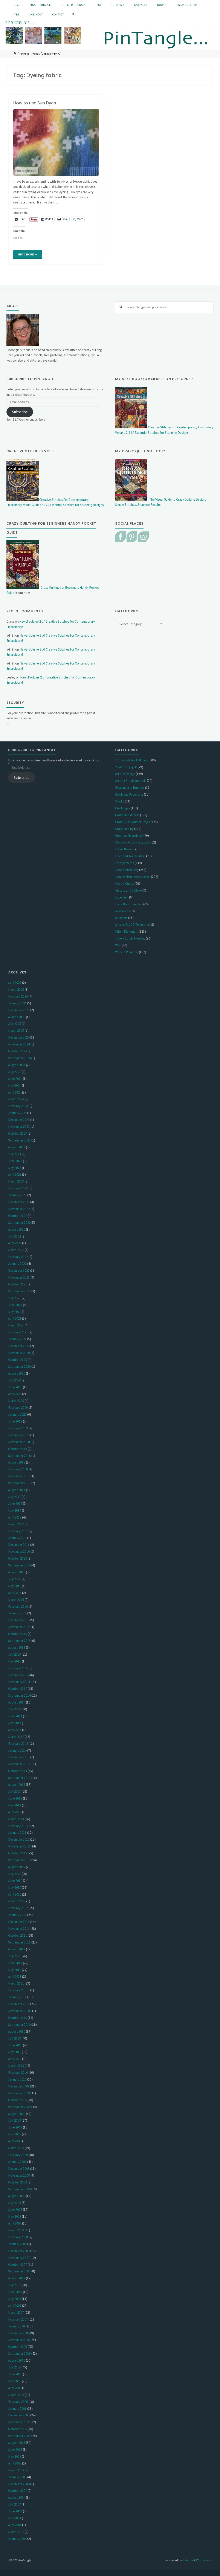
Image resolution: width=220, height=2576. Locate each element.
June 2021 (15, 1305)
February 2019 (18, 1428)
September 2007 (19, 2271)
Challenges (122, 808)
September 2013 (19, 1778)
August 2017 (16, 1490)
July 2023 (14, 1154)
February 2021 (18, 1332)
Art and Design (125, 774)
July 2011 (14, 1956)
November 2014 (19, 1682)
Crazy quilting (124, 829)
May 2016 (14, 1586)
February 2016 (18, 1606)
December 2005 (19, 2415)
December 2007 (19, 2251)
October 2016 (17, 1558)
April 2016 (14, 1593)
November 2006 (19, 2340)
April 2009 (14, 2141)
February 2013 (18, 1826)
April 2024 (14, 1092)
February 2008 (18, 2237)
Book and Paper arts (129, 794)
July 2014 (14, 1709)
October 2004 (17, 2491)
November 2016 (19, 1551)
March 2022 (16, 1250)
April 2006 (14, 2388)
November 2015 (19, 1627)
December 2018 (19, 1435)
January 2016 (17, 1613)
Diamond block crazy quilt (132, 842)
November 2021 (19, 1277)
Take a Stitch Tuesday (130, 938)
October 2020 (17, 1360)
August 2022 (16, 1229)
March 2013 (16, 1819)
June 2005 (15, 2450)
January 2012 (17, 1915)
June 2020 (15, 1387)
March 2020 (16, 1401)
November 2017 (19, 1476)
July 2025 (14, 1024)
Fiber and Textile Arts (129, 856)
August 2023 (16, 1147)
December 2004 (19, 2484)
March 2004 (16, 2532)
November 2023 (19, 1127)
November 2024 (19, 1044)
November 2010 (19, 2011)
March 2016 (16, 1600)
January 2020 (17, 1414)
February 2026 (18, 996)
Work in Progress (126, 952)
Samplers (121, 918)
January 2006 (17, 2408)
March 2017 (16, 1524)
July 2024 (14, 1072)
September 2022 (19, 1223)
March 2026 (16, 989)
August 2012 (16, 1867)
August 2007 (16, 2278)
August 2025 (16, 1017)
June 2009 (15, 2127)
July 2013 (14, 1791)
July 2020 (14, 1380)
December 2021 (19, 1270)
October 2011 (17, 1935)
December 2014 (19, 1675)
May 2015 (14, 1661)
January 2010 (17, 2079)
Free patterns (124, 863)
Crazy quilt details (127, 815)
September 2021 (19, 1291)
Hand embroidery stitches (132, 877)
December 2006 (19, 2333)
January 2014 (17, 1750)
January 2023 (17, 1195)
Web (118, 945)
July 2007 (14, 2285)
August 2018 (16, 1462)
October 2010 (17, 2018)
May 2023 (14, 1168)
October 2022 (17, 1216)
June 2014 (15, 1716)
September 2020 (19, 1366)
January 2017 (17, 1538)
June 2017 (15, 1504)
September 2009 (19, 2107)
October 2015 (17, 1634)
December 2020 (19, 1346)
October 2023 (17, 1133)
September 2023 (19, 1140)
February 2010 (18, 2072)
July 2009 (14, 2120)
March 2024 (16, 1099)
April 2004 (14, 2525)
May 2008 (14, 2216)
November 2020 (19, 1353)
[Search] (73, 14)
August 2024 (16, 1065)
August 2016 (16, 1572)
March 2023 (16, 1181)
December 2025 (19, 1010)
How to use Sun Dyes (34, 103)
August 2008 (16, 2196)
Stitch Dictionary (126, 931)
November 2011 (19, 1929)
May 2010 (14, 2052)
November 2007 (19, 2258)
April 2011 (14, 1976)
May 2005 (14, 2456)
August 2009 (16, 2114)
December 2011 (19, 1922)
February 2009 (18, 2155)
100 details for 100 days (131, 760)
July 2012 (14, 1874)
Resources (122, 911)
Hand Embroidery (127, 870)
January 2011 (17, 1997)
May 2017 (14, 1510)
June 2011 (15, 1963)
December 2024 (19, 1037)
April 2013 (14, 1812)
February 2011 (18, 1990)
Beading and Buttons (130, 787)
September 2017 (19, 1483)
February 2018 (18, 1469)
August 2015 (16, 1648)
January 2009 (17, 2162)
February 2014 (18, 1744)
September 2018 (19, 1456)
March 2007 (16, 2312)
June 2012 (15, 1881)
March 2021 (16, 1325)
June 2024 (15, 1079)
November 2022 (19, 1209)
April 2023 (14, 1174)
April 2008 (14, 2223)
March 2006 (16, 2395)
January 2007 (17, 2326)
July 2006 (14, 2367)
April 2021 (14, 1318)
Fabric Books (124, 849)
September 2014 (19, 1695)
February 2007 (18, 2319)
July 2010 (14, 2038)
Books (119, 801)
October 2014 (17, 1689)
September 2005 (19, 2436)
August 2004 (16, 2497)
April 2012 (14, 1894)
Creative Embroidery (129, 836)
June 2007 (15, 2292)
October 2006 (17, 2347)
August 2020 (16, 1373)
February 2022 (18, 1257)
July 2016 (14, 1579)
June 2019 (15, 1421)
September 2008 (19, 2189)
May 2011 (14, 1970)
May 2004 (14, 2518)
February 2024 (18, 1106)
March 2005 (16, 2470)
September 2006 (19, 2353)
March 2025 (16, 1030)
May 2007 (14, 2299)
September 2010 (19, 2025)
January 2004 (17, 2539)
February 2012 (18, 1908)
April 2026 (14, 983)
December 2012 (19, 1839)
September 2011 (19, 1942)
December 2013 (19, 1757)
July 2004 (14, 2504)
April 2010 (14, 2059)
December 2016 (19, 1545)
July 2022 (14, 1236)
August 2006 (16, 2360)
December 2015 (19, 1620)
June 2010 (15, 2045)
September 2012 (19, 1860)
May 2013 (14, 1805)
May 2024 (14, 1085)
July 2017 (14, 1497)
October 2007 (17, 2265)
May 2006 (14, 2381)
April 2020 (14, 1394)
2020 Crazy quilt (126, 767)
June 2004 (15, 2511)
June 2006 (15, 2374)
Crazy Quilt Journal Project (133, 822)
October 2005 (17, 2429)
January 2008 (17, 2244)
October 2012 (17, 1853)
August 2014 (16, 1702)
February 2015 (18, 1668)
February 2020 (18, 1408)
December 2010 (19, 2004)
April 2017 (14, 1517)
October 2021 (17, 1284)
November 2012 (19, 1846)
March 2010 (16, 2066)
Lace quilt (121, 897)
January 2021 (17, 1339)
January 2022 (17, 1264)
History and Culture (128, 890)
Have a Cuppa (124, 884)
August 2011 (16, 1949)
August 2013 (16, 1785)
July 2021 (14, 1298)
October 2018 (17, 1449)
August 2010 (16, 2031)
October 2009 (17, 2100)
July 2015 (14, 1654)
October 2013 (17, 1771)
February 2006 (18, 2402)
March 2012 (16, 1901)
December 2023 (19, 1120)
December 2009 (19, 2086)
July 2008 (14, 2203)
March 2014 (16, 1737)
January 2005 (17, 2477)
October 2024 (17, 1051)
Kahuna (187, 2560)
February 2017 (18, 1531)
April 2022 (14, 1243)
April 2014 (14, 1730)
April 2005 (14, 2463)
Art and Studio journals (130, 781)
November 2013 (19, 1764)
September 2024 (19, 1058)
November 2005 (19, 2422)
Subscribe (20, 411)
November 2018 (19, 1442)
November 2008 (19, 2175)
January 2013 (17, 1832)
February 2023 (18, 1188)
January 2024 (17, 1113)
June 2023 (15, 1161)
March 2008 (16, 2230)
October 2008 (17, 2182)
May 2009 (14, 2134)
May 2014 (14, 1723)
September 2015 (19, 1641)
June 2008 (15, 2210)
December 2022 (19, 1202)
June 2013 (15, 1798)
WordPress (203, 2560)
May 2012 (14, 1887)
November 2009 (19, 2093)
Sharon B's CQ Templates (132, 925)
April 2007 (14, 2306)
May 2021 (14, 1312)
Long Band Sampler (128, 904)
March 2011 (16, 1983)
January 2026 (17, 1003)
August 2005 (16, 2443)
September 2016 (19, 1565)
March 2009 (16, 2148)
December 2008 (19, 2169)
